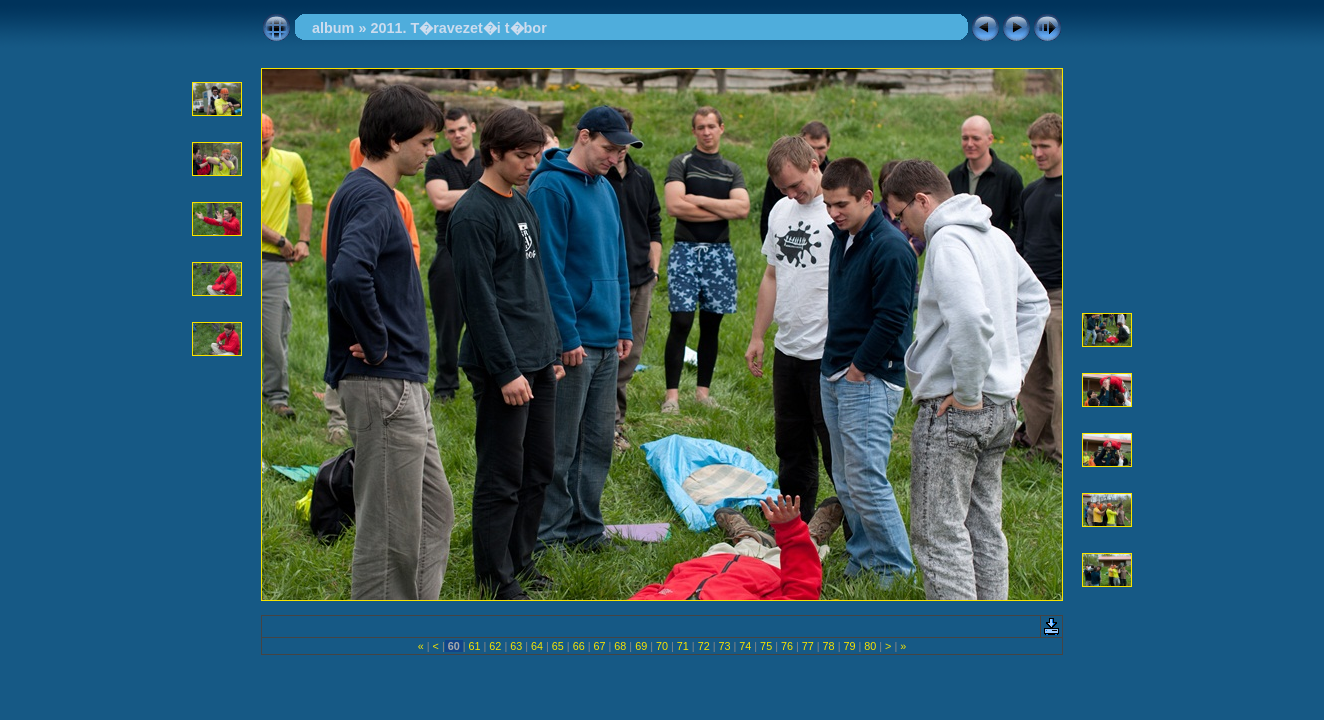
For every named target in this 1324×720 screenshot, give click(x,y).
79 (849, 646)
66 (579, 646)
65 (558, 646)
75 (766, 646)
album (333, 28)
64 (537, 646)
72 (704, 646)
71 (683, 646)
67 (600, 646)
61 (475, 646)
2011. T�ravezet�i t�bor (458, 28)
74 (745, 646)
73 (724, 646)
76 (787, 646)
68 (620, 646)
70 (662, 646)
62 (495, 646)
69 (641, 646)
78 (829, 646)
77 (808, 646)
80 (870, 646)
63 (516, 646)
